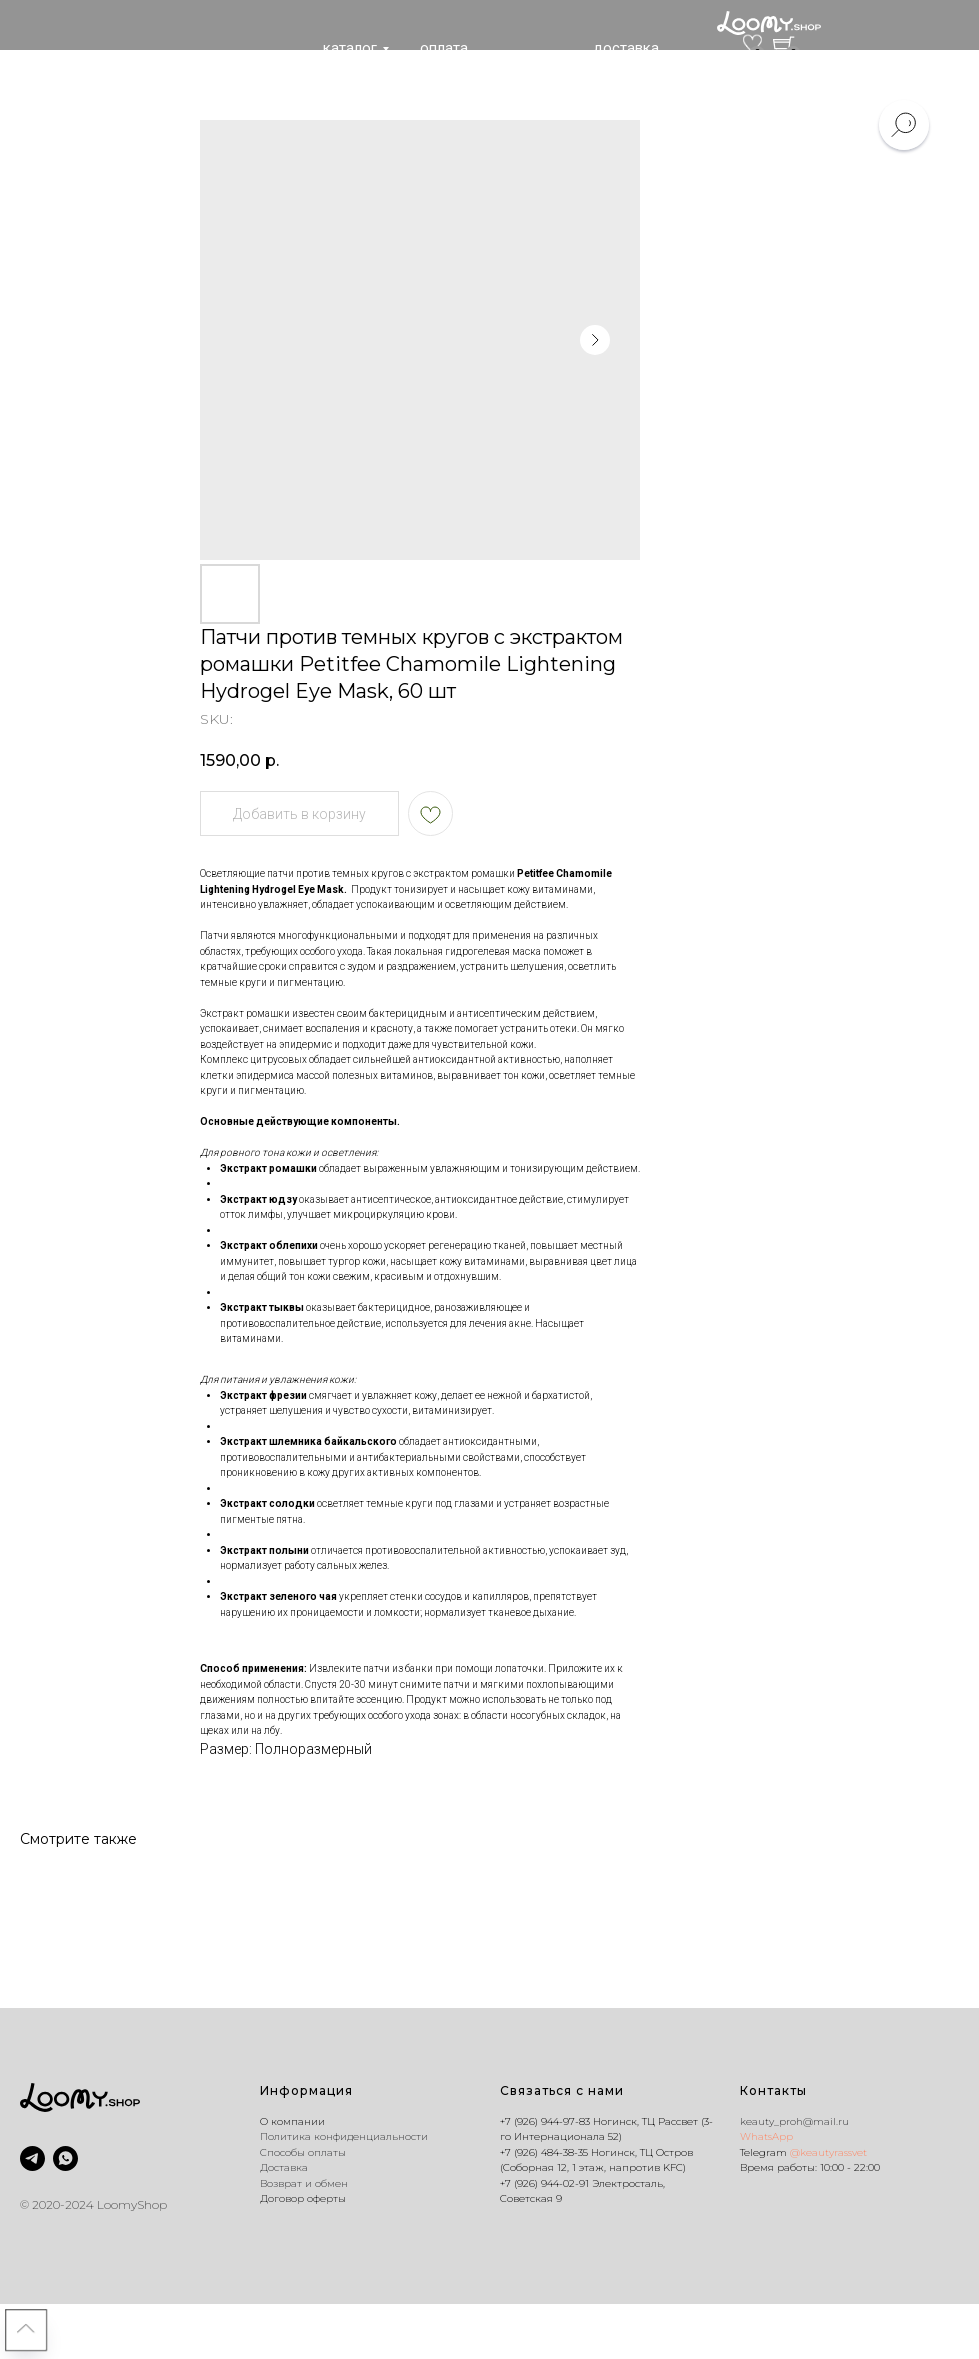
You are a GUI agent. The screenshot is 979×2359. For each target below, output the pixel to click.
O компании (292, 2121)
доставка (626, 48)
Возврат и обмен (304, 2183)
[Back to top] (26, 2330)
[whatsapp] (65, 2158)
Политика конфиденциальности (344, 2136)
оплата (444, 48)
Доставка (284, 2167)
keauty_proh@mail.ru (794, 2121)
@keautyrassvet (828, 2152)
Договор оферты (303, 2198)
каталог (350, 48)
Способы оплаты (303, 2152)
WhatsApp (766, 2136)
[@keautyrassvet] (32, 2158)
